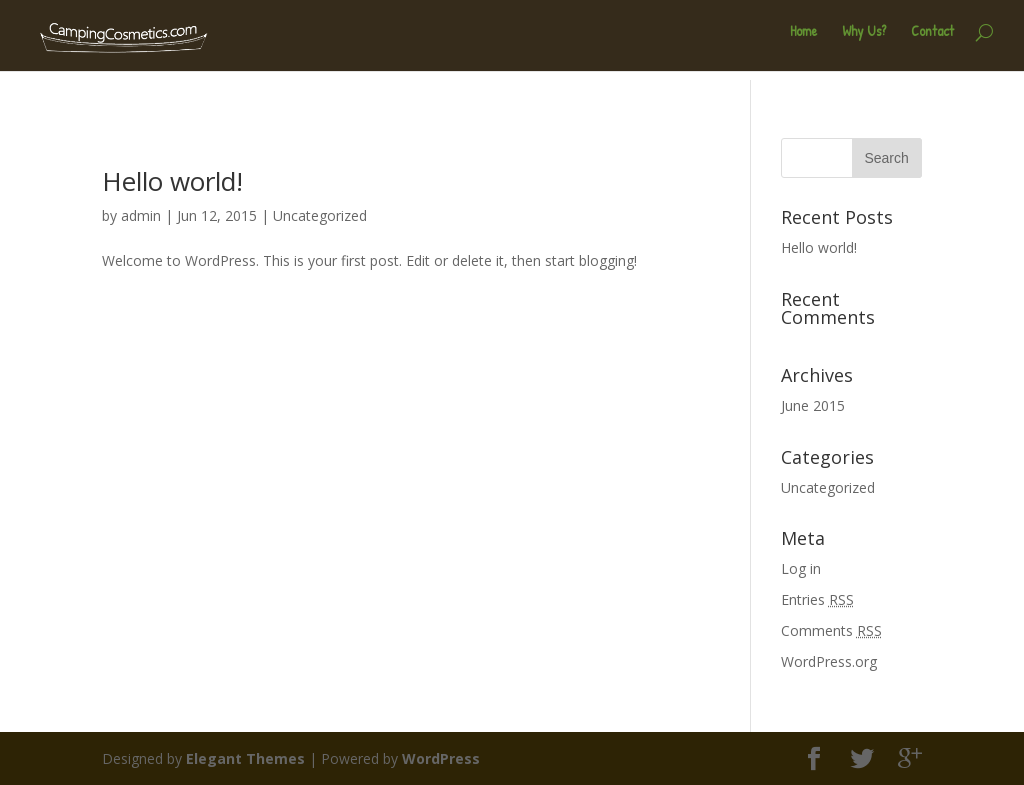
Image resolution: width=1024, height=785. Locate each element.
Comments (831, 630)
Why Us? (864, 41)
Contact (932, 41)
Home (803, 41)
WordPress (441, 758)
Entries (817, 599)
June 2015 (813, 405)
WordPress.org (829, 661)
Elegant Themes (245, 758)
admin (141, 215)
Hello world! (172, 181)
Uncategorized (320, 215)
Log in (801, 568)
